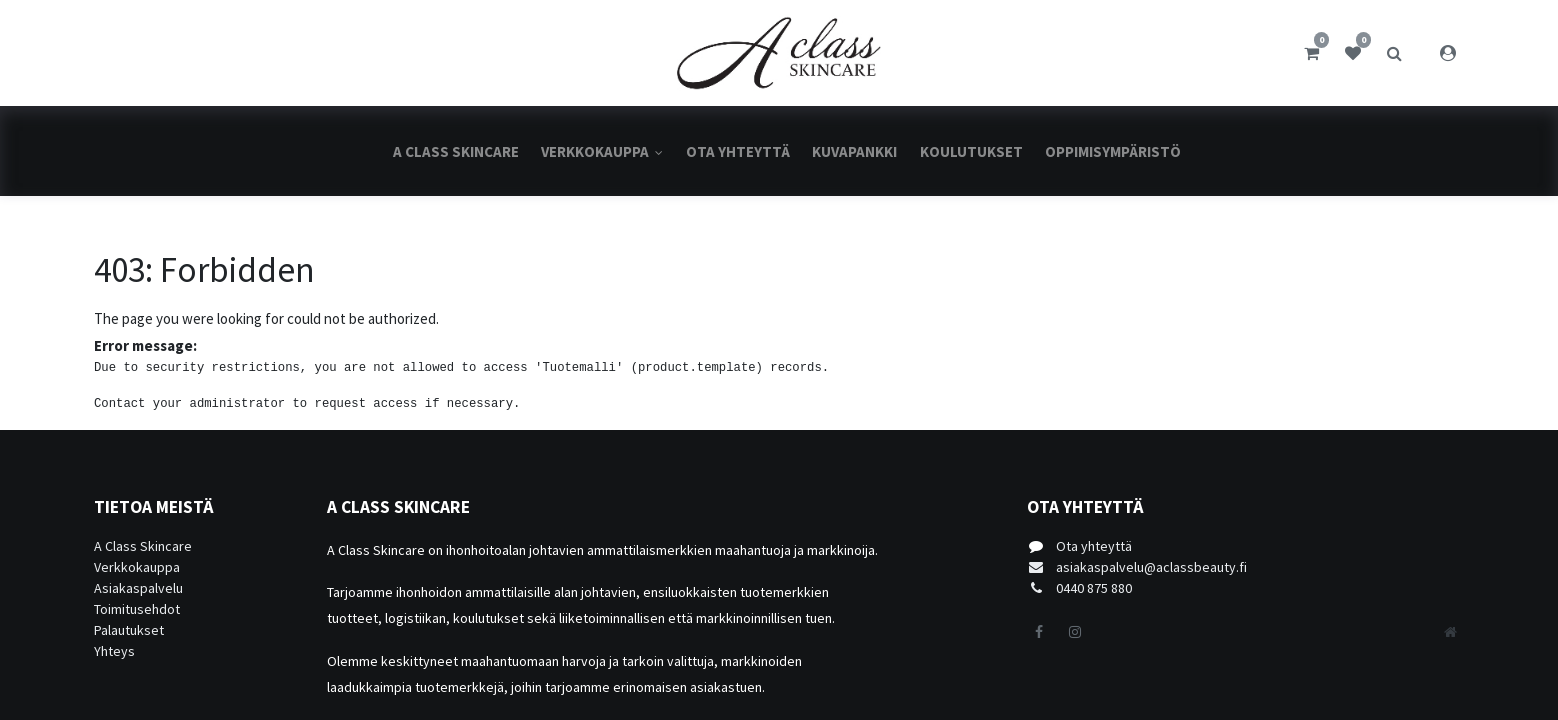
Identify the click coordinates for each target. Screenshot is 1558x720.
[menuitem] (456, 151)
